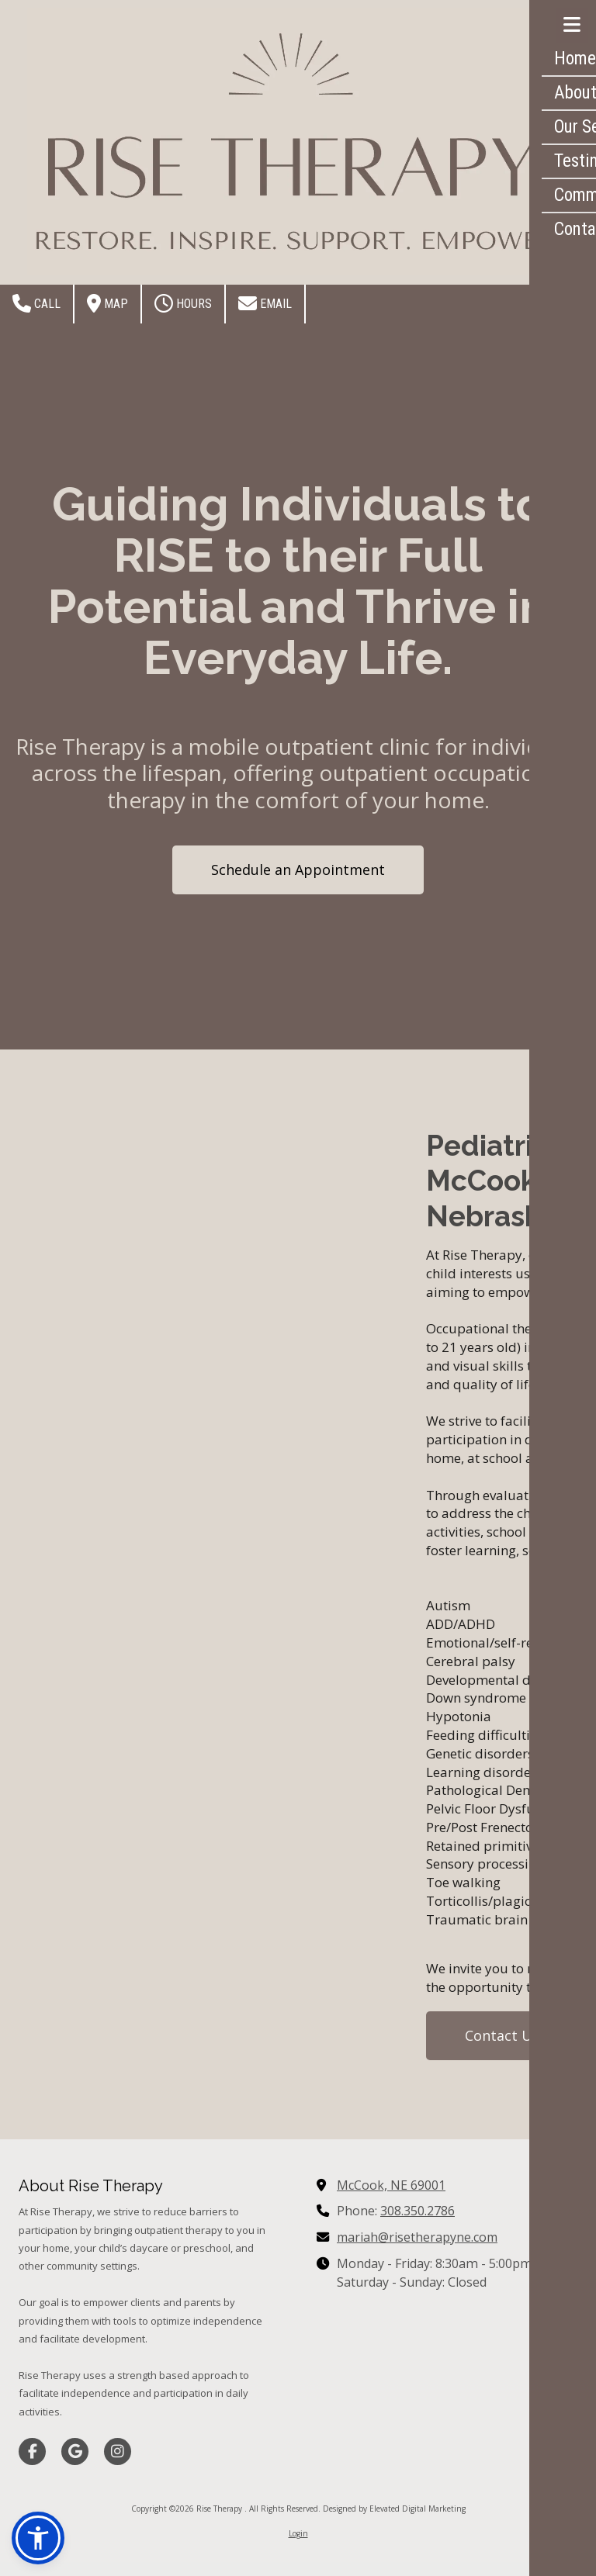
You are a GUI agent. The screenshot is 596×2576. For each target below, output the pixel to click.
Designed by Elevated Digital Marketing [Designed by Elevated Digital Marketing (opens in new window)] (394, 2508)
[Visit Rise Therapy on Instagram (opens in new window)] (117, 2451)
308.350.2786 (417, 2210)
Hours (183, 303)
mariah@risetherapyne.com (417, 2237)
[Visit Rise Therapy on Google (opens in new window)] (74, 2451)
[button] (38, 2537)
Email (265, 303)
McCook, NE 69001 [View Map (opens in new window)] (391, 2185)
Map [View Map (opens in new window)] (107, 303)
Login (298, 2533)
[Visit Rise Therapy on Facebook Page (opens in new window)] (32, 2451)
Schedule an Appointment (298, 869)
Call (36, 303)
